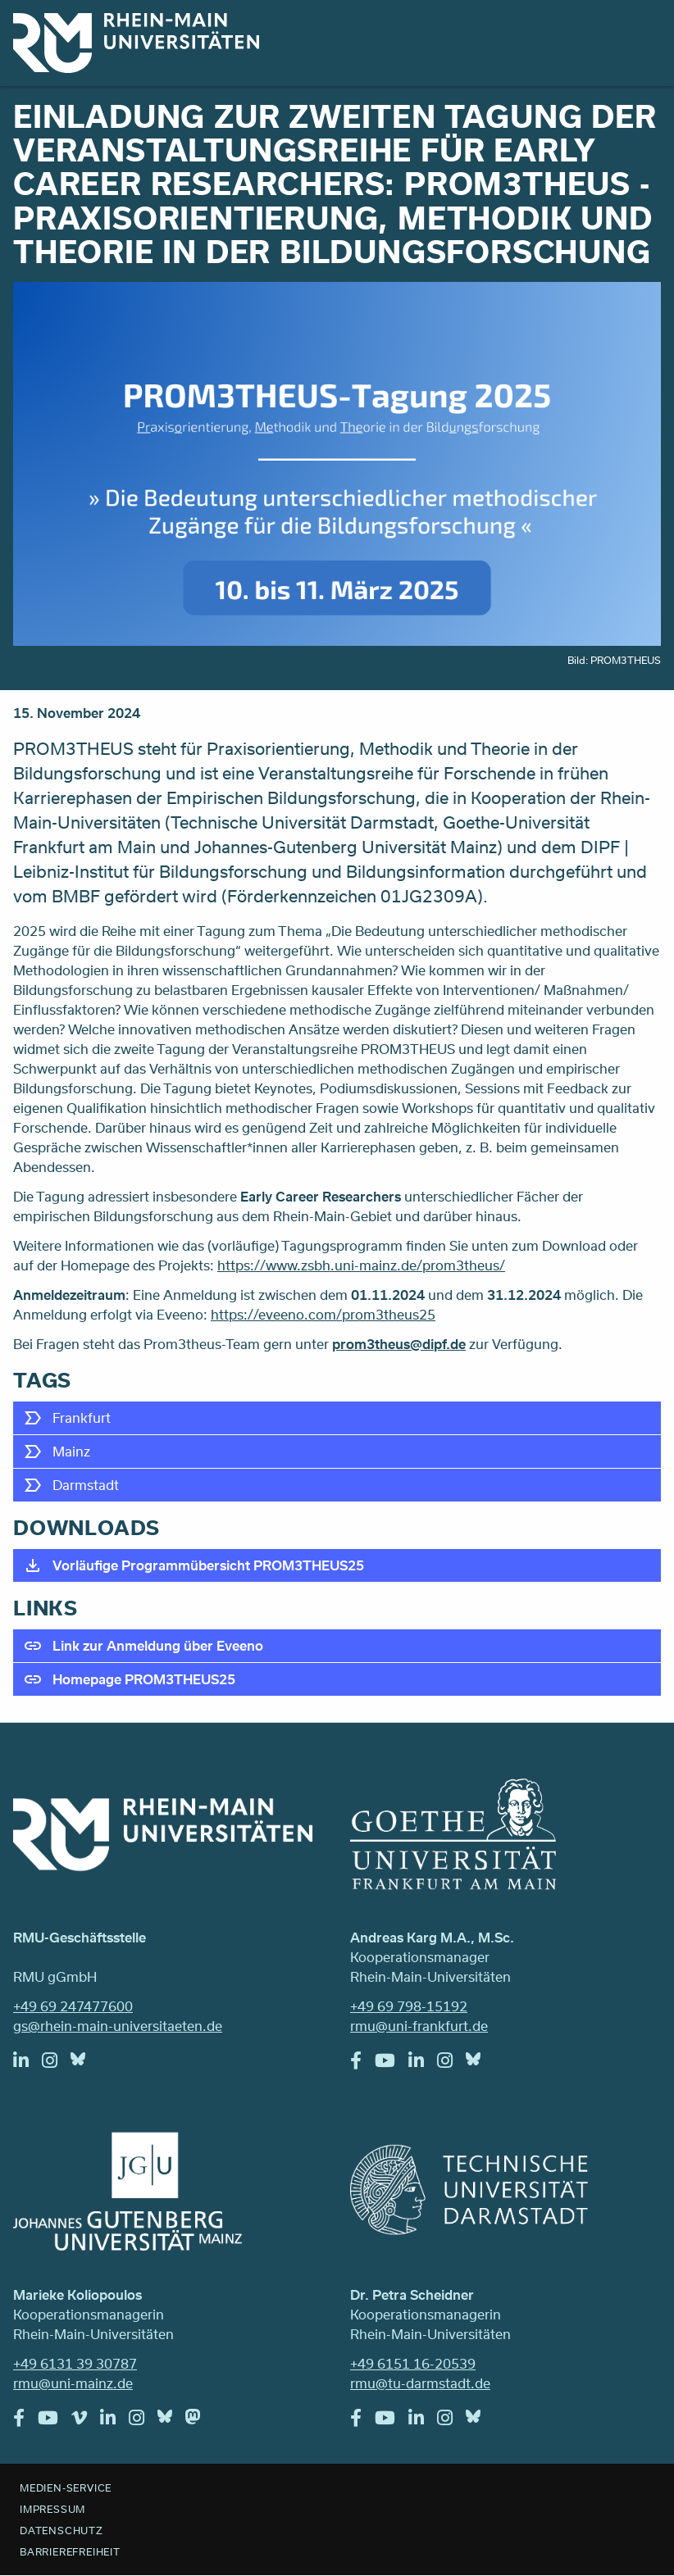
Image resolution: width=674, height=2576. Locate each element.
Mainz (71, 1451)
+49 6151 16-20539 (413, 2363)
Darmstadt (85, 1484)
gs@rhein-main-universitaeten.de (117, 2025)
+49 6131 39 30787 (75, 2363)
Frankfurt (81, 1417)
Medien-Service (66, 2487)
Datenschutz (61, 2530)
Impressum (52, 2508)
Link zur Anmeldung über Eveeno (157, 1645)
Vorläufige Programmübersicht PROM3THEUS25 (208, 1565)
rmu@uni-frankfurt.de (419, 2025)
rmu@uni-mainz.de (73, 2383)
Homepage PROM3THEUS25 (143, 1679)
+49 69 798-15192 (408, 2006)
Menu (639, 34)
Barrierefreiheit (70, 2551)
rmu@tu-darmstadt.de (420, 2383)
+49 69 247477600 (73, 2006)
